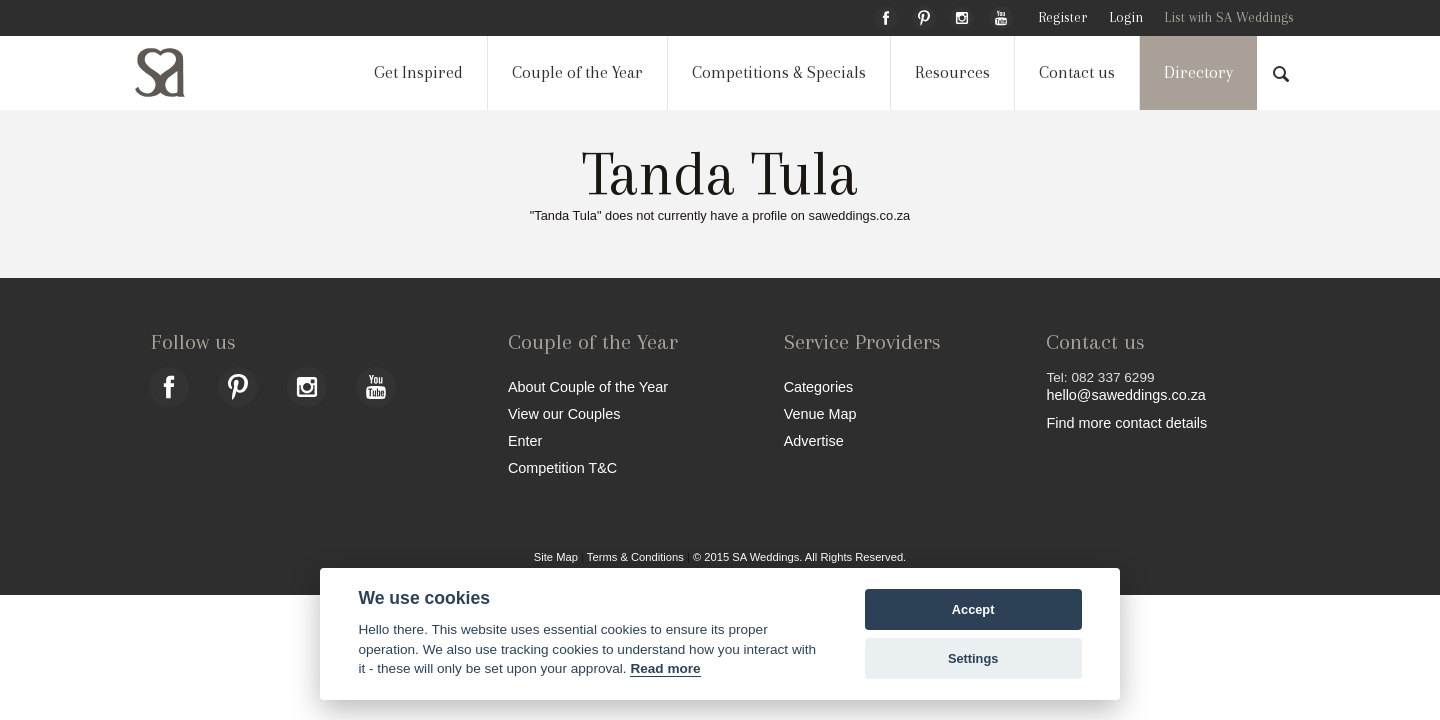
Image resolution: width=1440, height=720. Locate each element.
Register (1062, 17)
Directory (1198, 72)
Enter (525, 440)
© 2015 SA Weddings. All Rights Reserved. (799, 557)
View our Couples (564, 413)
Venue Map (820, 413)
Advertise (814, 440)
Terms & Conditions (635, 557)
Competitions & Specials (779, 72)
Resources (952, 72)
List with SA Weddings (1229, 17)
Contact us (1077, 72)
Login (1126, 17)
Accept (973, 609)
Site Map (556, 557)
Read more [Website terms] (665, 668)
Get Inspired (418, 72)
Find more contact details (1126, 422)
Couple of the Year (577, 72)
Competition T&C (562, 467)
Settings (973, 658)
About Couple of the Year (588, 386)
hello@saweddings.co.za (1125, 395)
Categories (819, 386)
